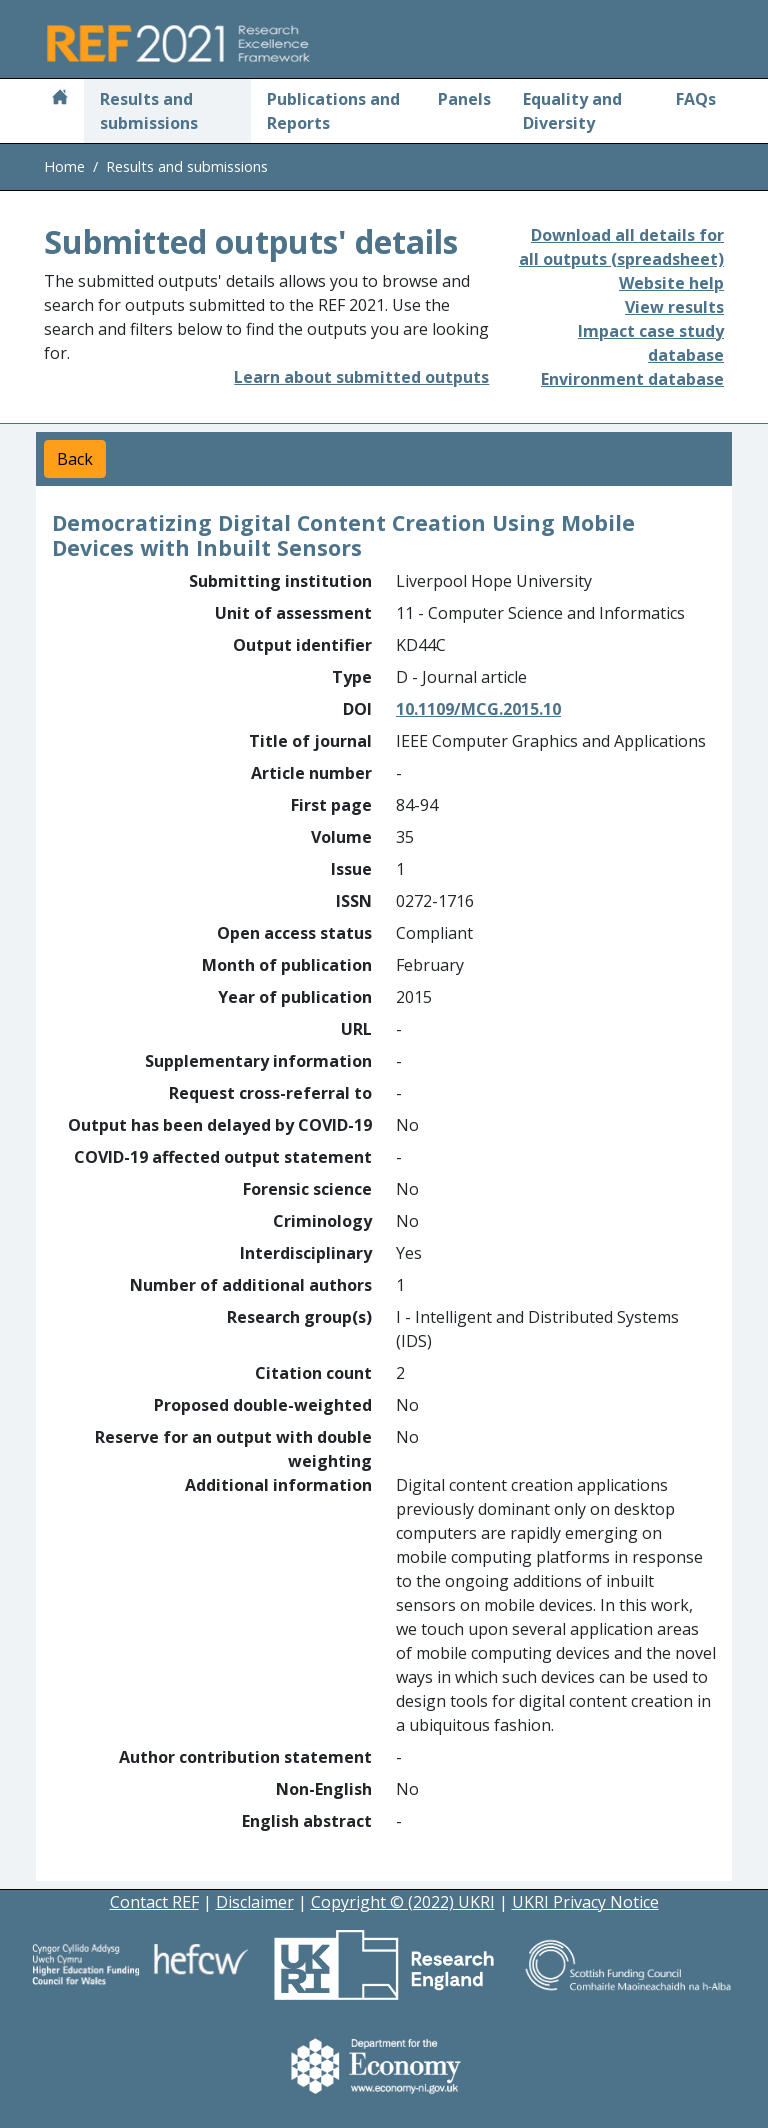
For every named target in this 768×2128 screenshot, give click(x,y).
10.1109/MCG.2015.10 (478, 709)
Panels (464, 99)
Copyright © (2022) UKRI (403, 1902)
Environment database (632, 379)
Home (64, 166)
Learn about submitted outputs (361, 377)
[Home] (60, 99)
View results (674, 307)
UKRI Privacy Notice (585, 1902)
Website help (671, 283)
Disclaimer (255, 1902)
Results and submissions (149, 111)
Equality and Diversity (572, 111)
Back (75, 459)
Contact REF (154, 1902)
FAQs (696, 99)
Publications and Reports (333, 111)
